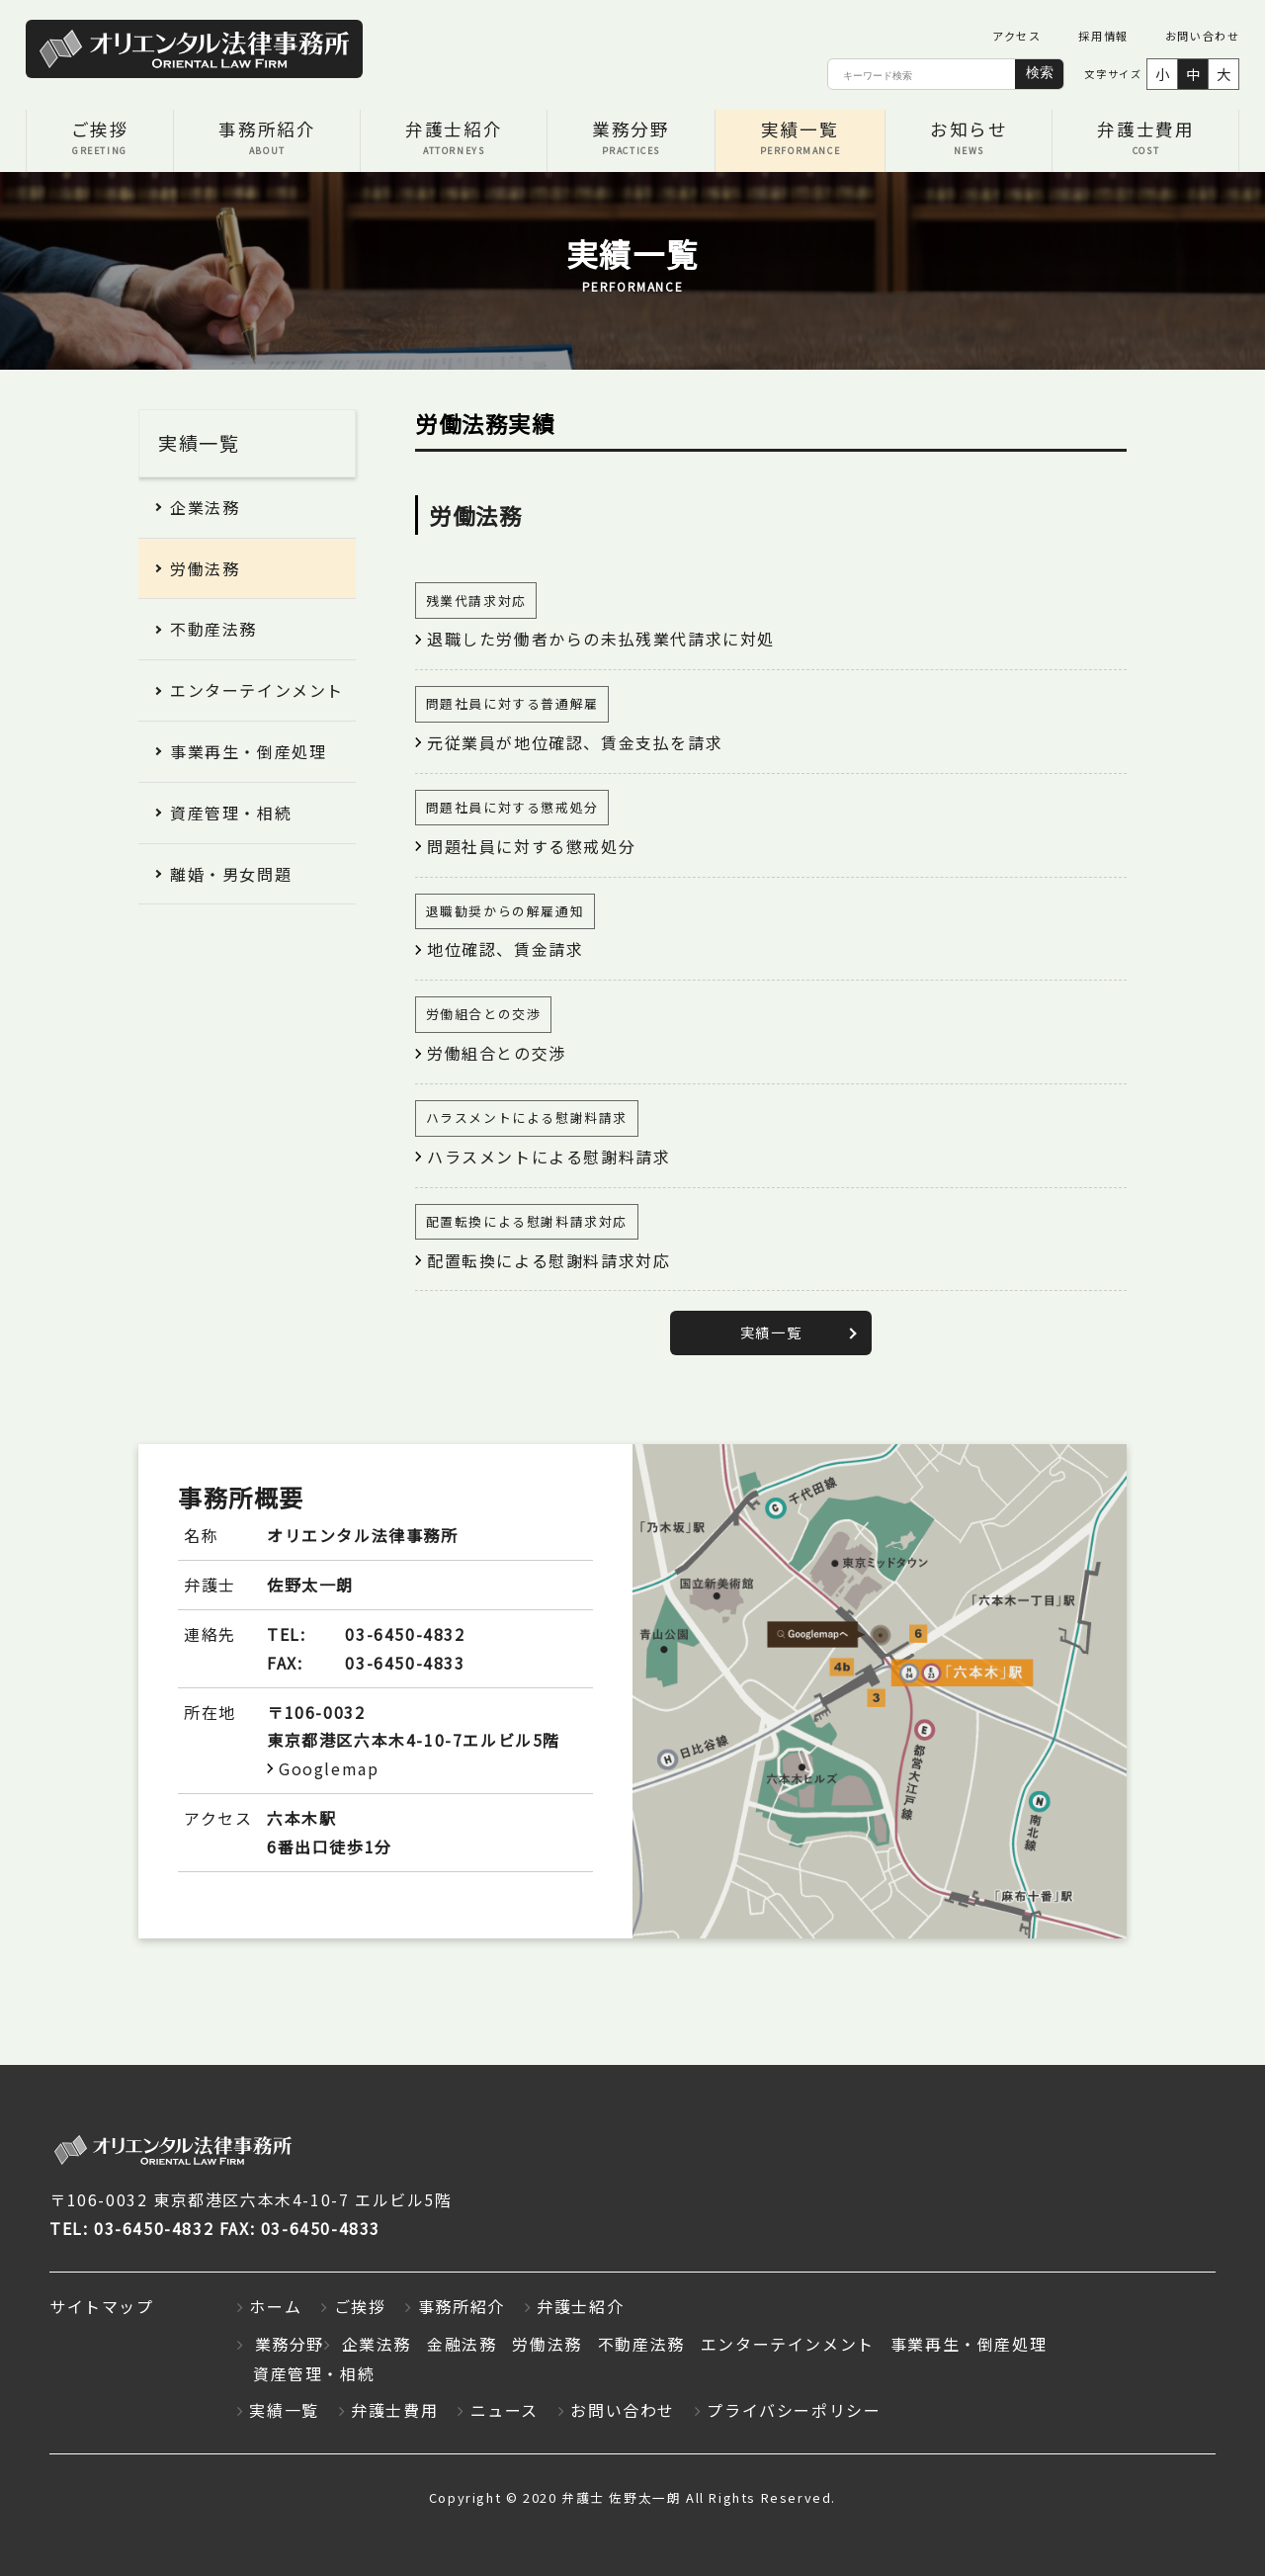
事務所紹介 (267, 140)
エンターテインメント (257, 690)
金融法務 (461, 2344)
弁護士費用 (1145, 140)
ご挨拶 (100, 140)
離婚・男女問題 (231, 874)
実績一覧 (801, 140)
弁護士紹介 (454, 140)
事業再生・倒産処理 (248, 751)
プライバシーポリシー (794, 2411)
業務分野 (631, 140)
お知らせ (969, 140)
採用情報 (1103, 35)
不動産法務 (213, 630)
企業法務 (204, 507)
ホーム (275, 2307)
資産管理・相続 (231, 812)
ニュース (504, 2411)
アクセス (1016, 35)
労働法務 (204, 568)
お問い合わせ (1202, 35)
